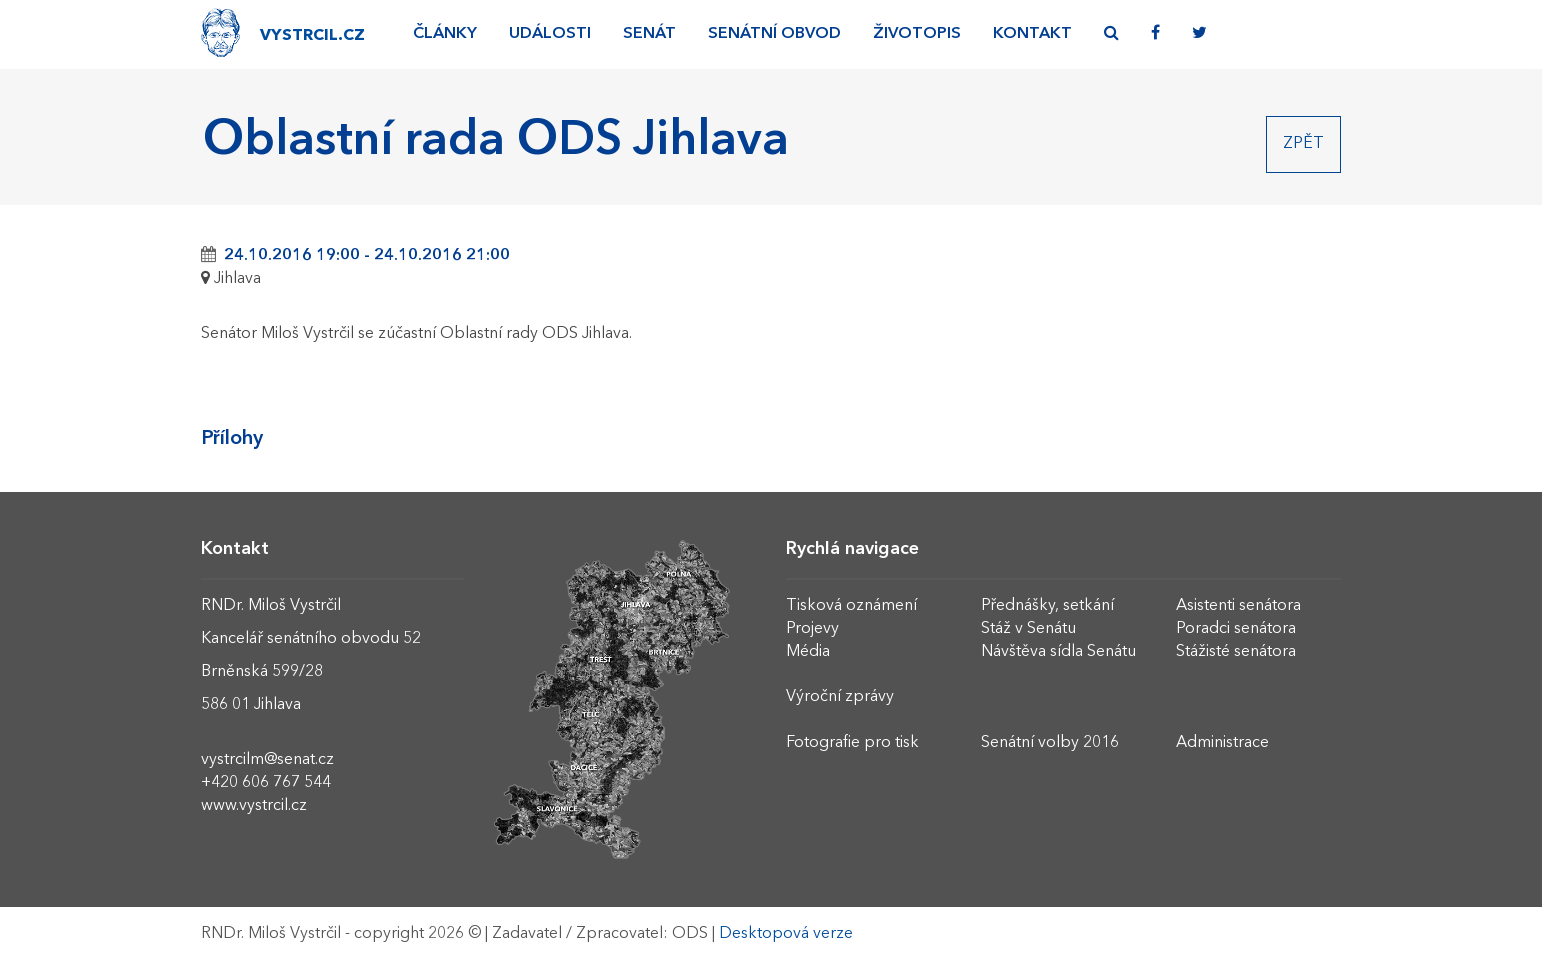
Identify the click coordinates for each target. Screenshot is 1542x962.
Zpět (1303, 144)
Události (550, 34)
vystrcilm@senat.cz (267, 760)
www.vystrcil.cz (254, 806)
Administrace (1222, 743)
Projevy (812, 629)
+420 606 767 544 (266, 783)
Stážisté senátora (1236, 652)
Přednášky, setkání (1047, 606)
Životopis (917, 34)
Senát (649, 34)
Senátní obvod (774, 34)
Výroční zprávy (840, 697)
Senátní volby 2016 (1050, 743)
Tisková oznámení (851, 606)
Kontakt (1032, 34)
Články (445, 34)
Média (808, 652)
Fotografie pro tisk (852, 743)
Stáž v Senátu (1028, 629)
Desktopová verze (786, 934)
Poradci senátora (1236, 629)
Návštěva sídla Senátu (1058, 652)
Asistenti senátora (1238, 606)
